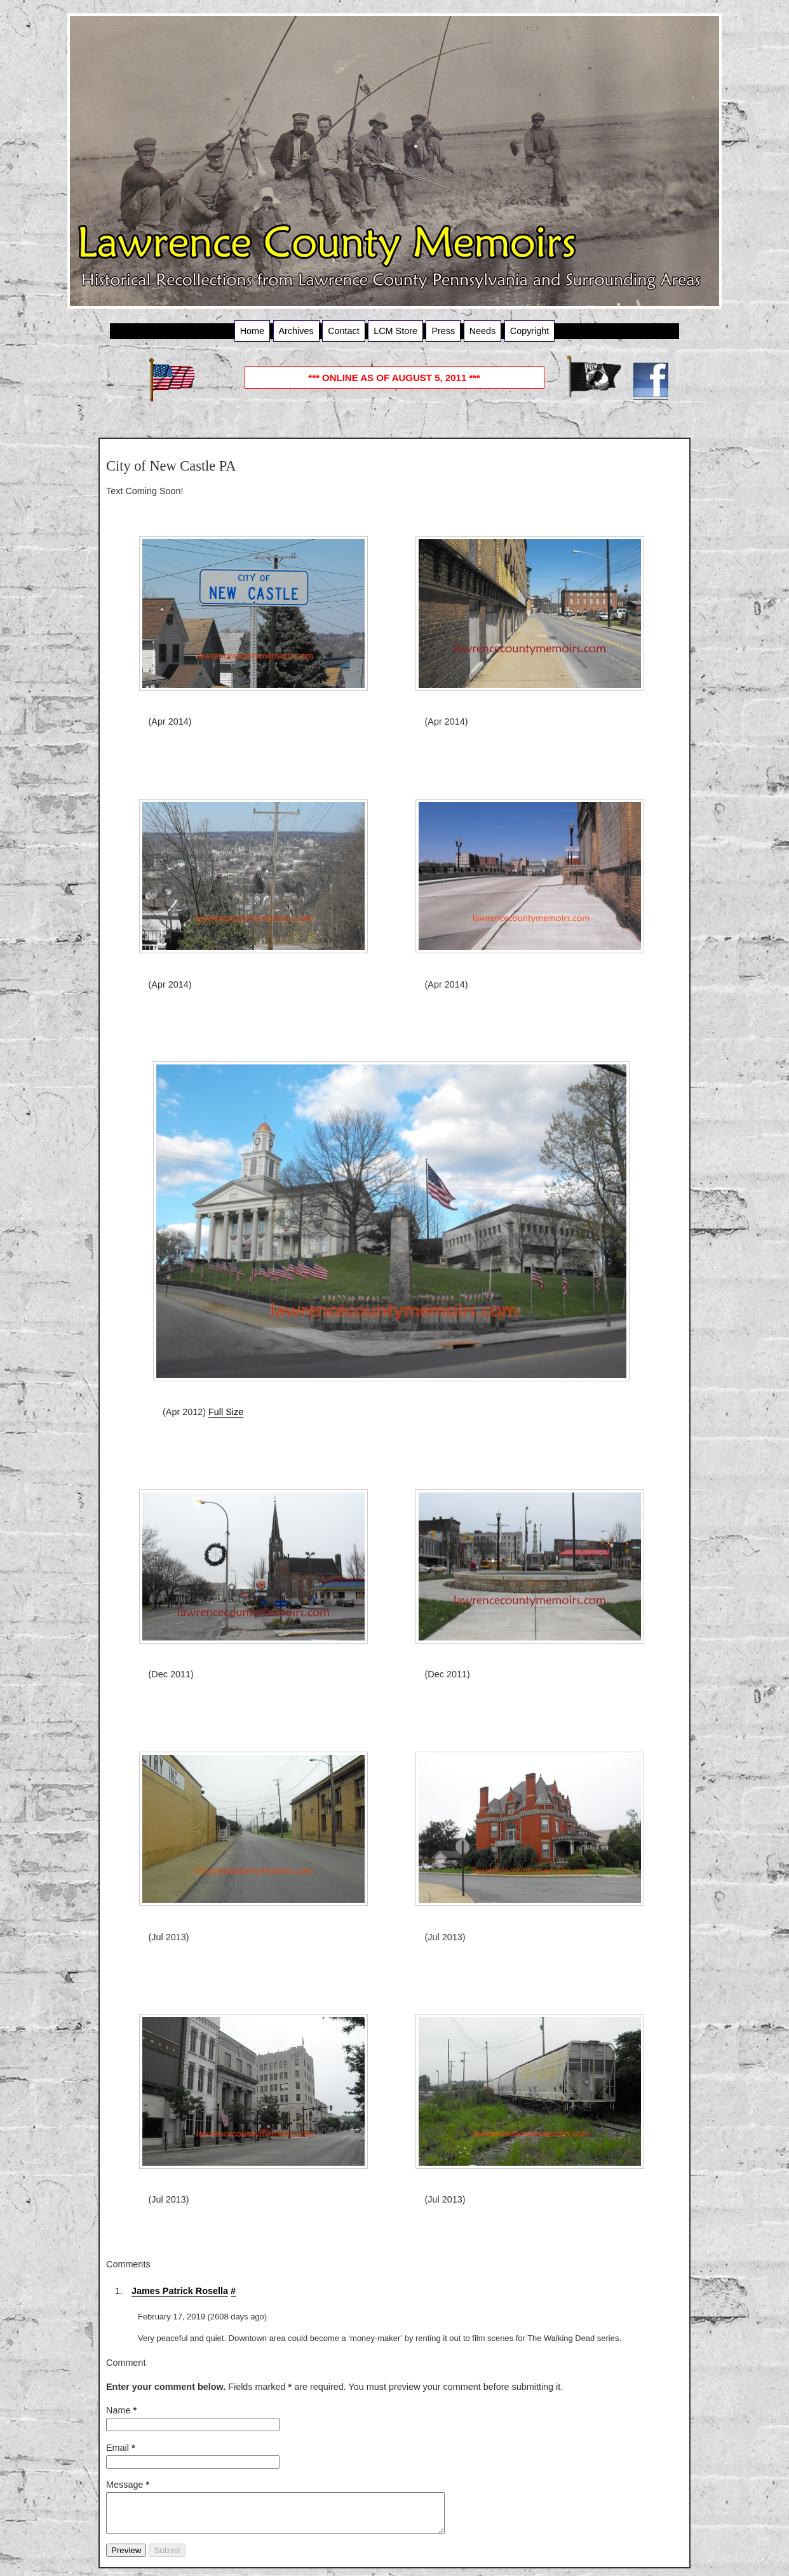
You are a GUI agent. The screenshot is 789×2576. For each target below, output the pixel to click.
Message (127, 2484)
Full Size (225, 1412)
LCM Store (395, 331)
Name (121, 2410)
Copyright (530, 331)
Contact (344, 331)
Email (120, 2448)
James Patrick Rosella (180, 2291)
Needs (482, 331)
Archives (296, 331)
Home (252, 331)
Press (443, 331)
